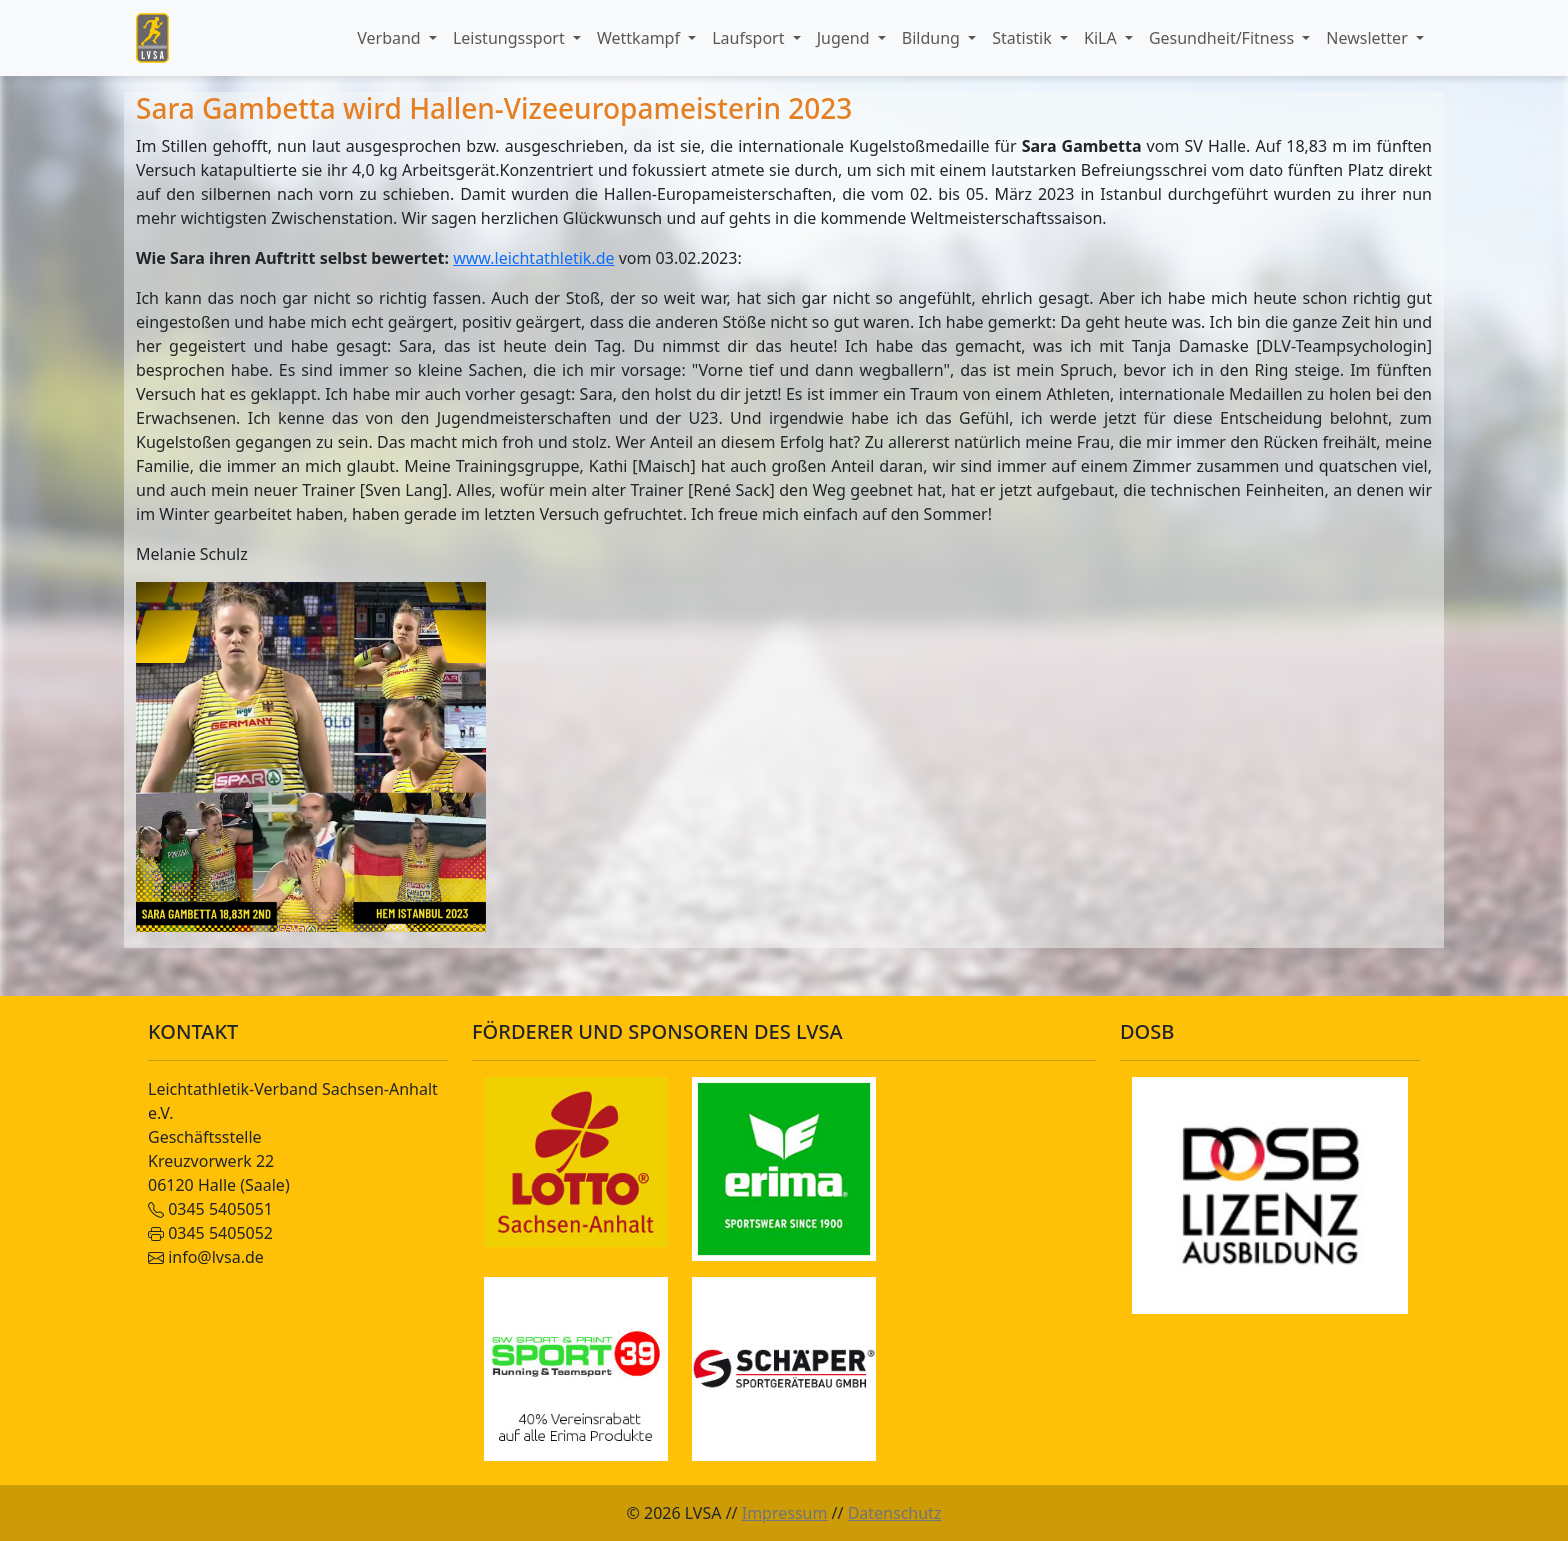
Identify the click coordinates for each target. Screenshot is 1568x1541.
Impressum (785, 1513)
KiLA (1102, 38)
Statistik (1024, 38)
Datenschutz (895, 1513)
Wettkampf (640, 38)
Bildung (933, 38)
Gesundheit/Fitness (1223, 38)
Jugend (845, 38)
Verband (391, 38)
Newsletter (1369, 38)
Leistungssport (511, 38)
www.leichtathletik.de (533, 258)
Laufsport (750, 38)
